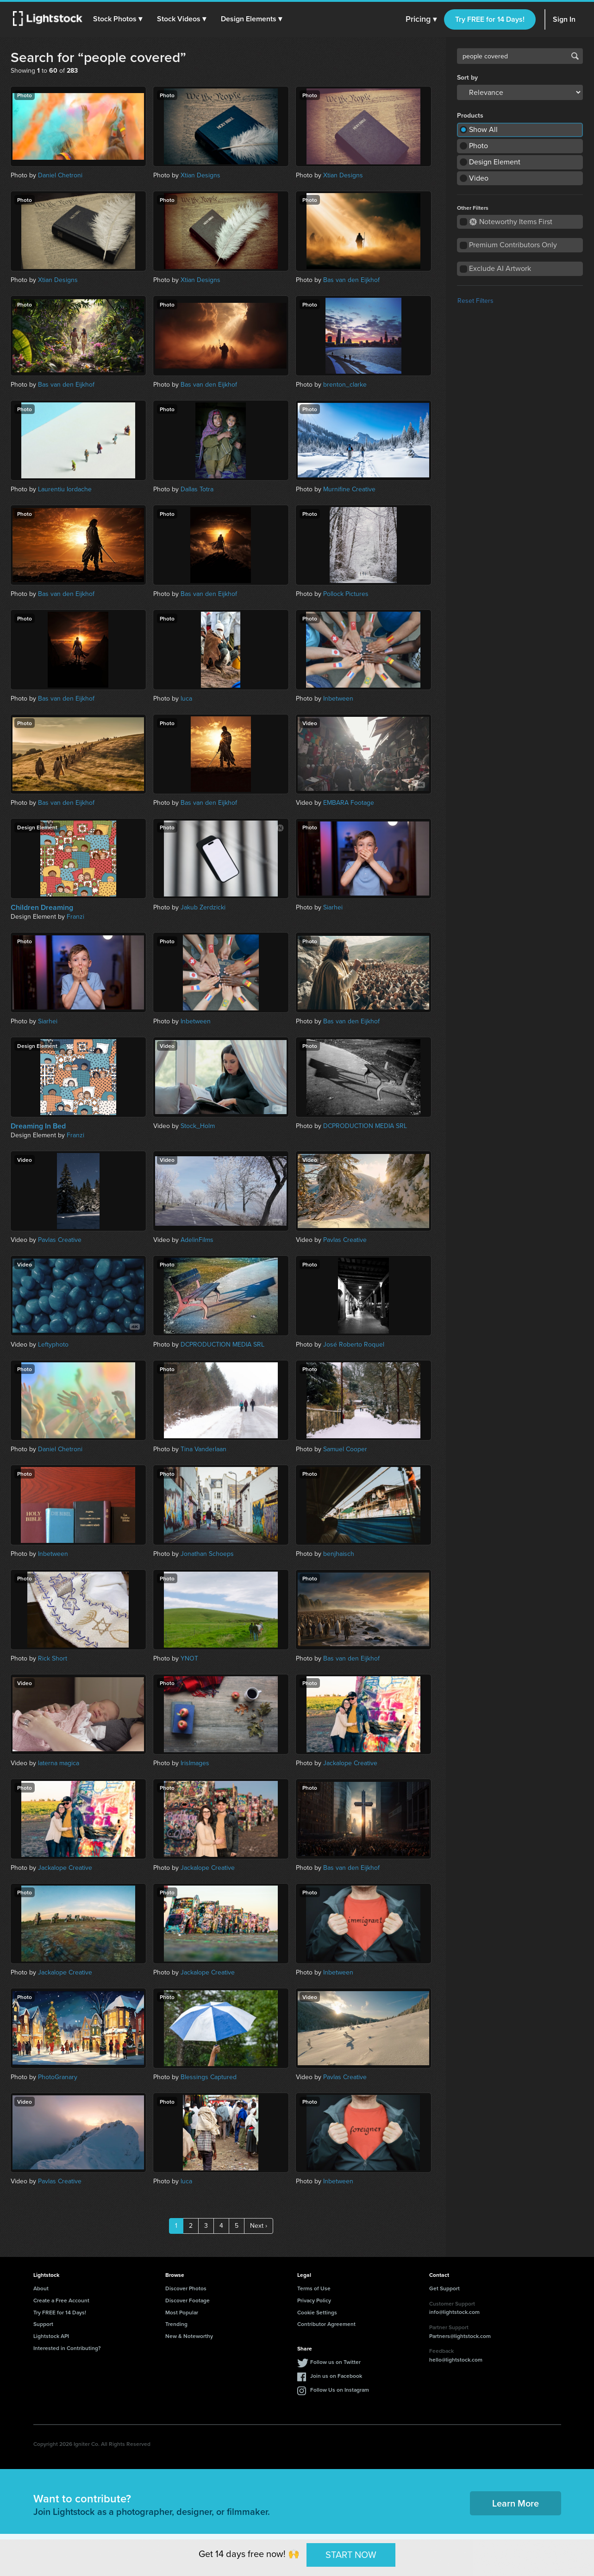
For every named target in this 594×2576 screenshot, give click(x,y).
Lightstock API (51, 2336)
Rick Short (52, 1658)
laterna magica (58, 1763)
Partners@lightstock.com (460, 2336)
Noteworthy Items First (510, 221)
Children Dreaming (42, 907)
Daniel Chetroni (60, 175)
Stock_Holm (198, 1126)
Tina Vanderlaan (203, 1449)
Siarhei (333, 907)
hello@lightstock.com (455, 2359)
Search (575, 56)
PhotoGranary (57, 2077)
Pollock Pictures (346, 594)
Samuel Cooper (345, 1449)
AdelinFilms (197, 1240)
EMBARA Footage (348, 803)
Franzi (75, 916)
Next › (258, 2226)
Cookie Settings (317, 2312)
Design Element (494, 162)
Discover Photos (185, 2288)
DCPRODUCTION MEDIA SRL (365, 1126)
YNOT (189, 1658)
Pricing (421, 19)
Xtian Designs (200, 175)
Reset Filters (475, 301)
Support (43, 2324)
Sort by (467, 77)
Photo (478, 145)
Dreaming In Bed (38, 1126)
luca (186, 698)
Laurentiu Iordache (65, 489)
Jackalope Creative (350, 1763)
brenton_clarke (345, 384)
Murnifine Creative (349, 489)
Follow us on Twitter (335, 2362)
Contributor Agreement (326, 2324)
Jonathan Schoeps (207, 1554)
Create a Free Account (61, 2300)
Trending (176, 2324)
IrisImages (195, 1763)
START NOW (350, 2555)
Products (470, 115)
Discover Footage (187, 2300)
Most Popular (181, 2312)
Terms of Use (314, 2288)
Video (478, 178)
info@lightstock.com (454, 2312)
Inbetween (338, 698)
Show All (483, 129)
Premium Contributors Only (513, 244)
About (41, 2288)
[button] (119, 19)
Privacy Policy (314, 2300)
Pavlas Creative (59, 1240)
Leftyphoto (53, 1344)
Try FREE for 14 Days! (490, 19)
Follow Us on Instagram (339, 2390)
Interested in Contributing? (67, 2348)
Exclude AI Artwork (500, 268)
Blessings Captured (209, 2077)
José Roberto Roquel (353, 1344)
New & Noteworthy (189, 2336)
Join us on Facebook (336, 2376)
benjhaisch (338, 1554)
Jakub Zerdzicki (203, 907)
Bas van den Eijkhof (351, 280)
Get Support (444, 2288)
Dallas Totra (197, 489)
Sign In (564, 19)
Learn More (515, 2503)
